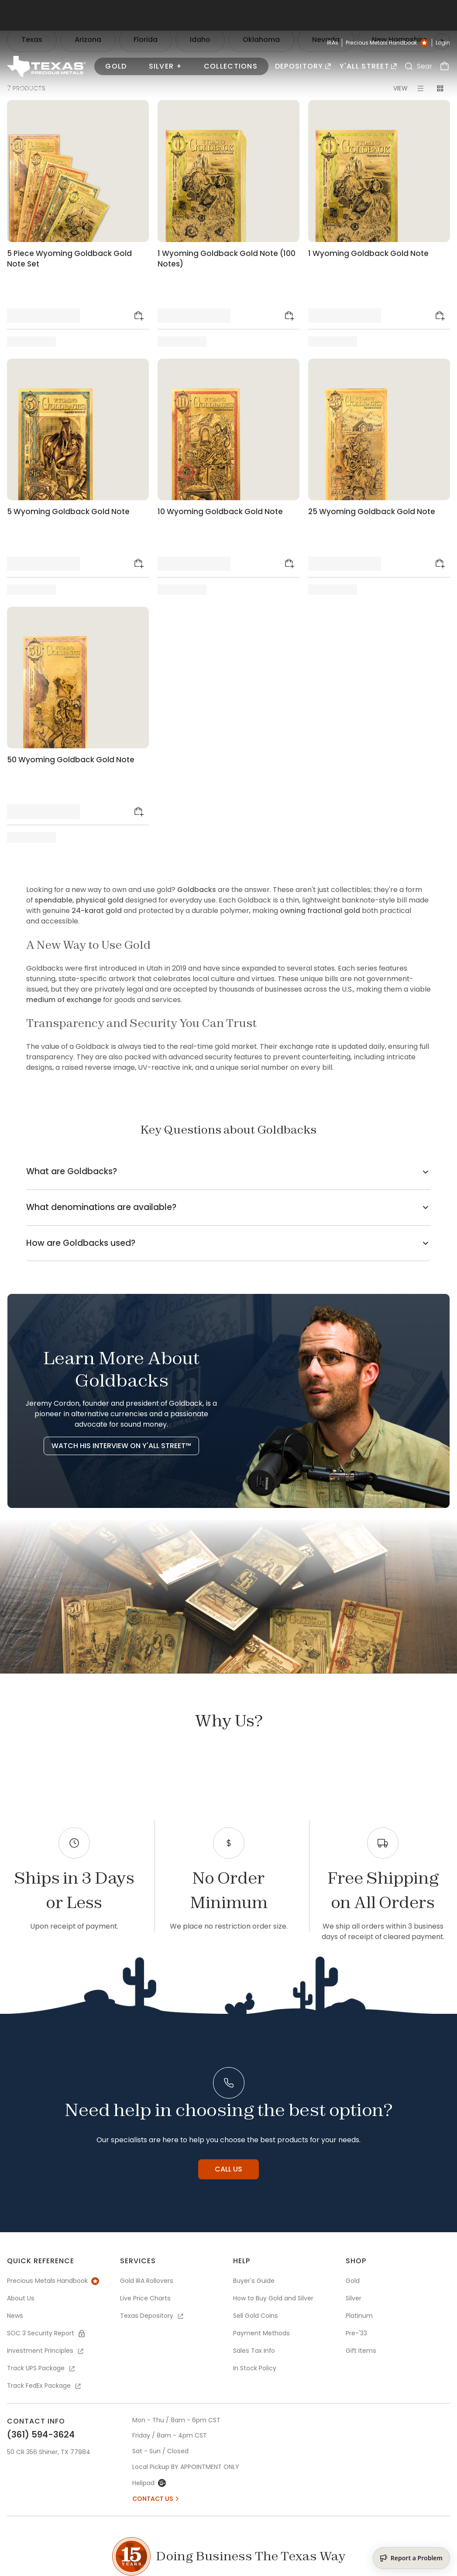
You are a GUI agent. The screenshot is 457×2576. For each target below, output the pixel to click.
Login (443, 42)
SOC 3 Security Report (46, 2333)
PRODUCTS (21, 89)
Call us (228, 2169)
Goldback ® (105, 89)
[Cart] (445, 66)
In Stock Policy (254, 2368)
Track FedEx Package (44, 2385)
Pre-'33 (356, 2333)
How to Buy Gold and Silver (273, 2298)
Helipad (149, 2483)
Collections (231, 66)
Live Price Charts (145, 2298)
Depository (303, 66)
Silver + (165, 66)
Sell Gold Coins (255, 2315)
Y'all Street (368, 66)
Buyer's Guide (254, 2280)
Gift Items (361, 2350)
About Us (20, 2298)
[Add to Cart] (139, 315)
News (15, 2315)
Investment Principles (46, 2350)
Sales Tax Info (254, 2350)
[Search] (409, 66)
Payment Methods (261, 2333)
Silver (353, 2298)
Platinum (359, 2315)
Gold (116, 66)
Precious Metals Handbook (387, 43)
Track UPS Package (41, 2368)
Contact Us (156, 2498)
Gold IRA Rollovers (146, 2280)
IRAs (332, 42)
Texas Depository (152, 2315)
